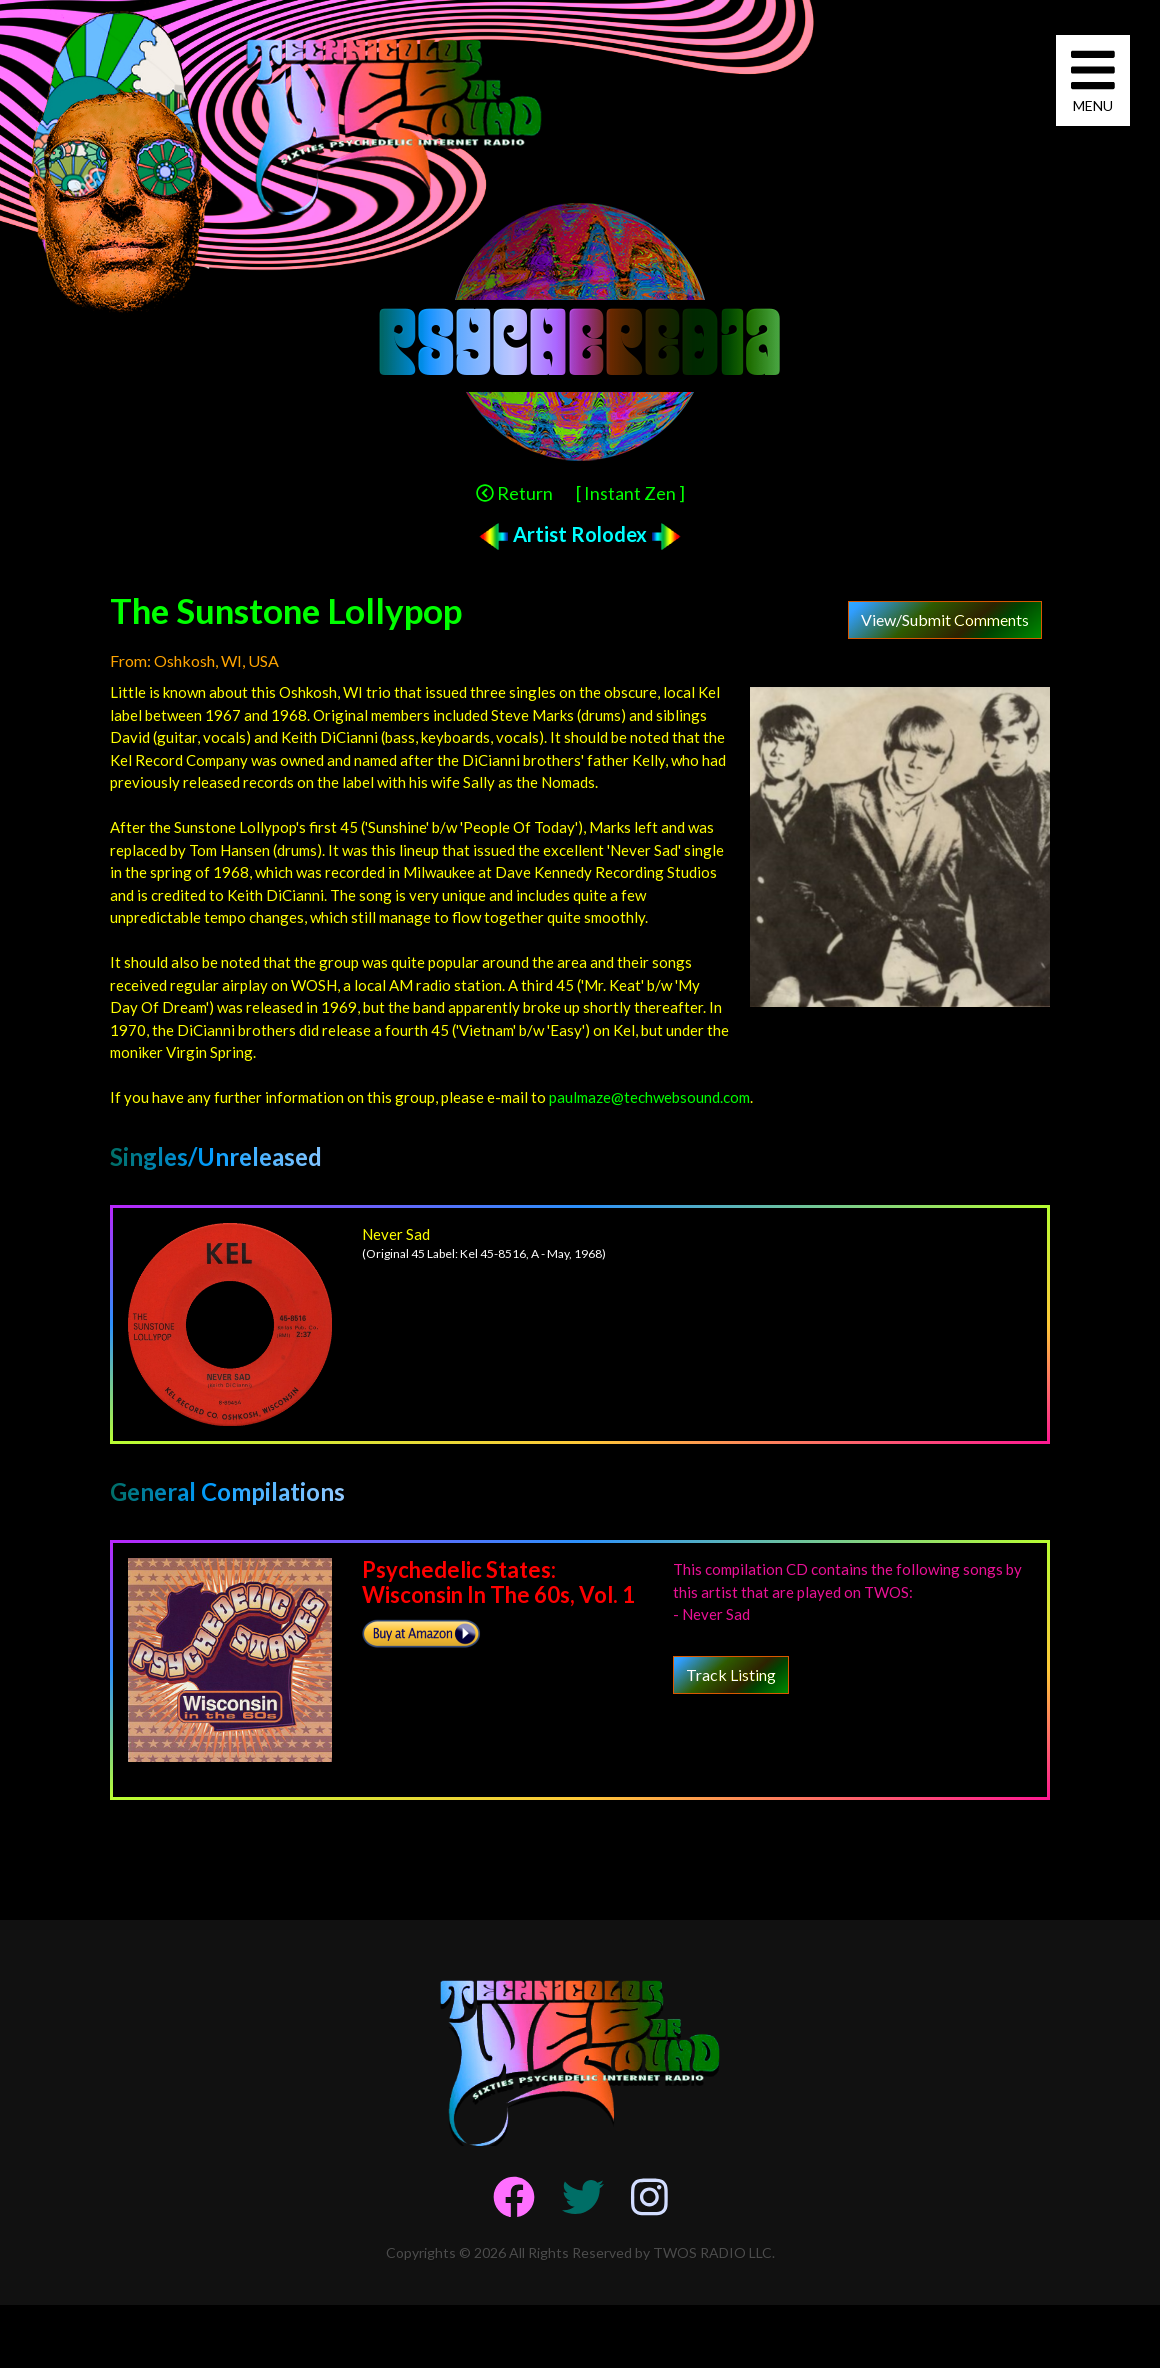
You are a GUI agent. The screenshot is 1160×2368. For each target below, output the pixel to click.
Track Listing (731, 1674)
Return (514, 493)
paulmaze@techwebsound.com (649, 1097)
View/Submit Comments (945, 619)
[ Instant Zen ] (630, 493)
